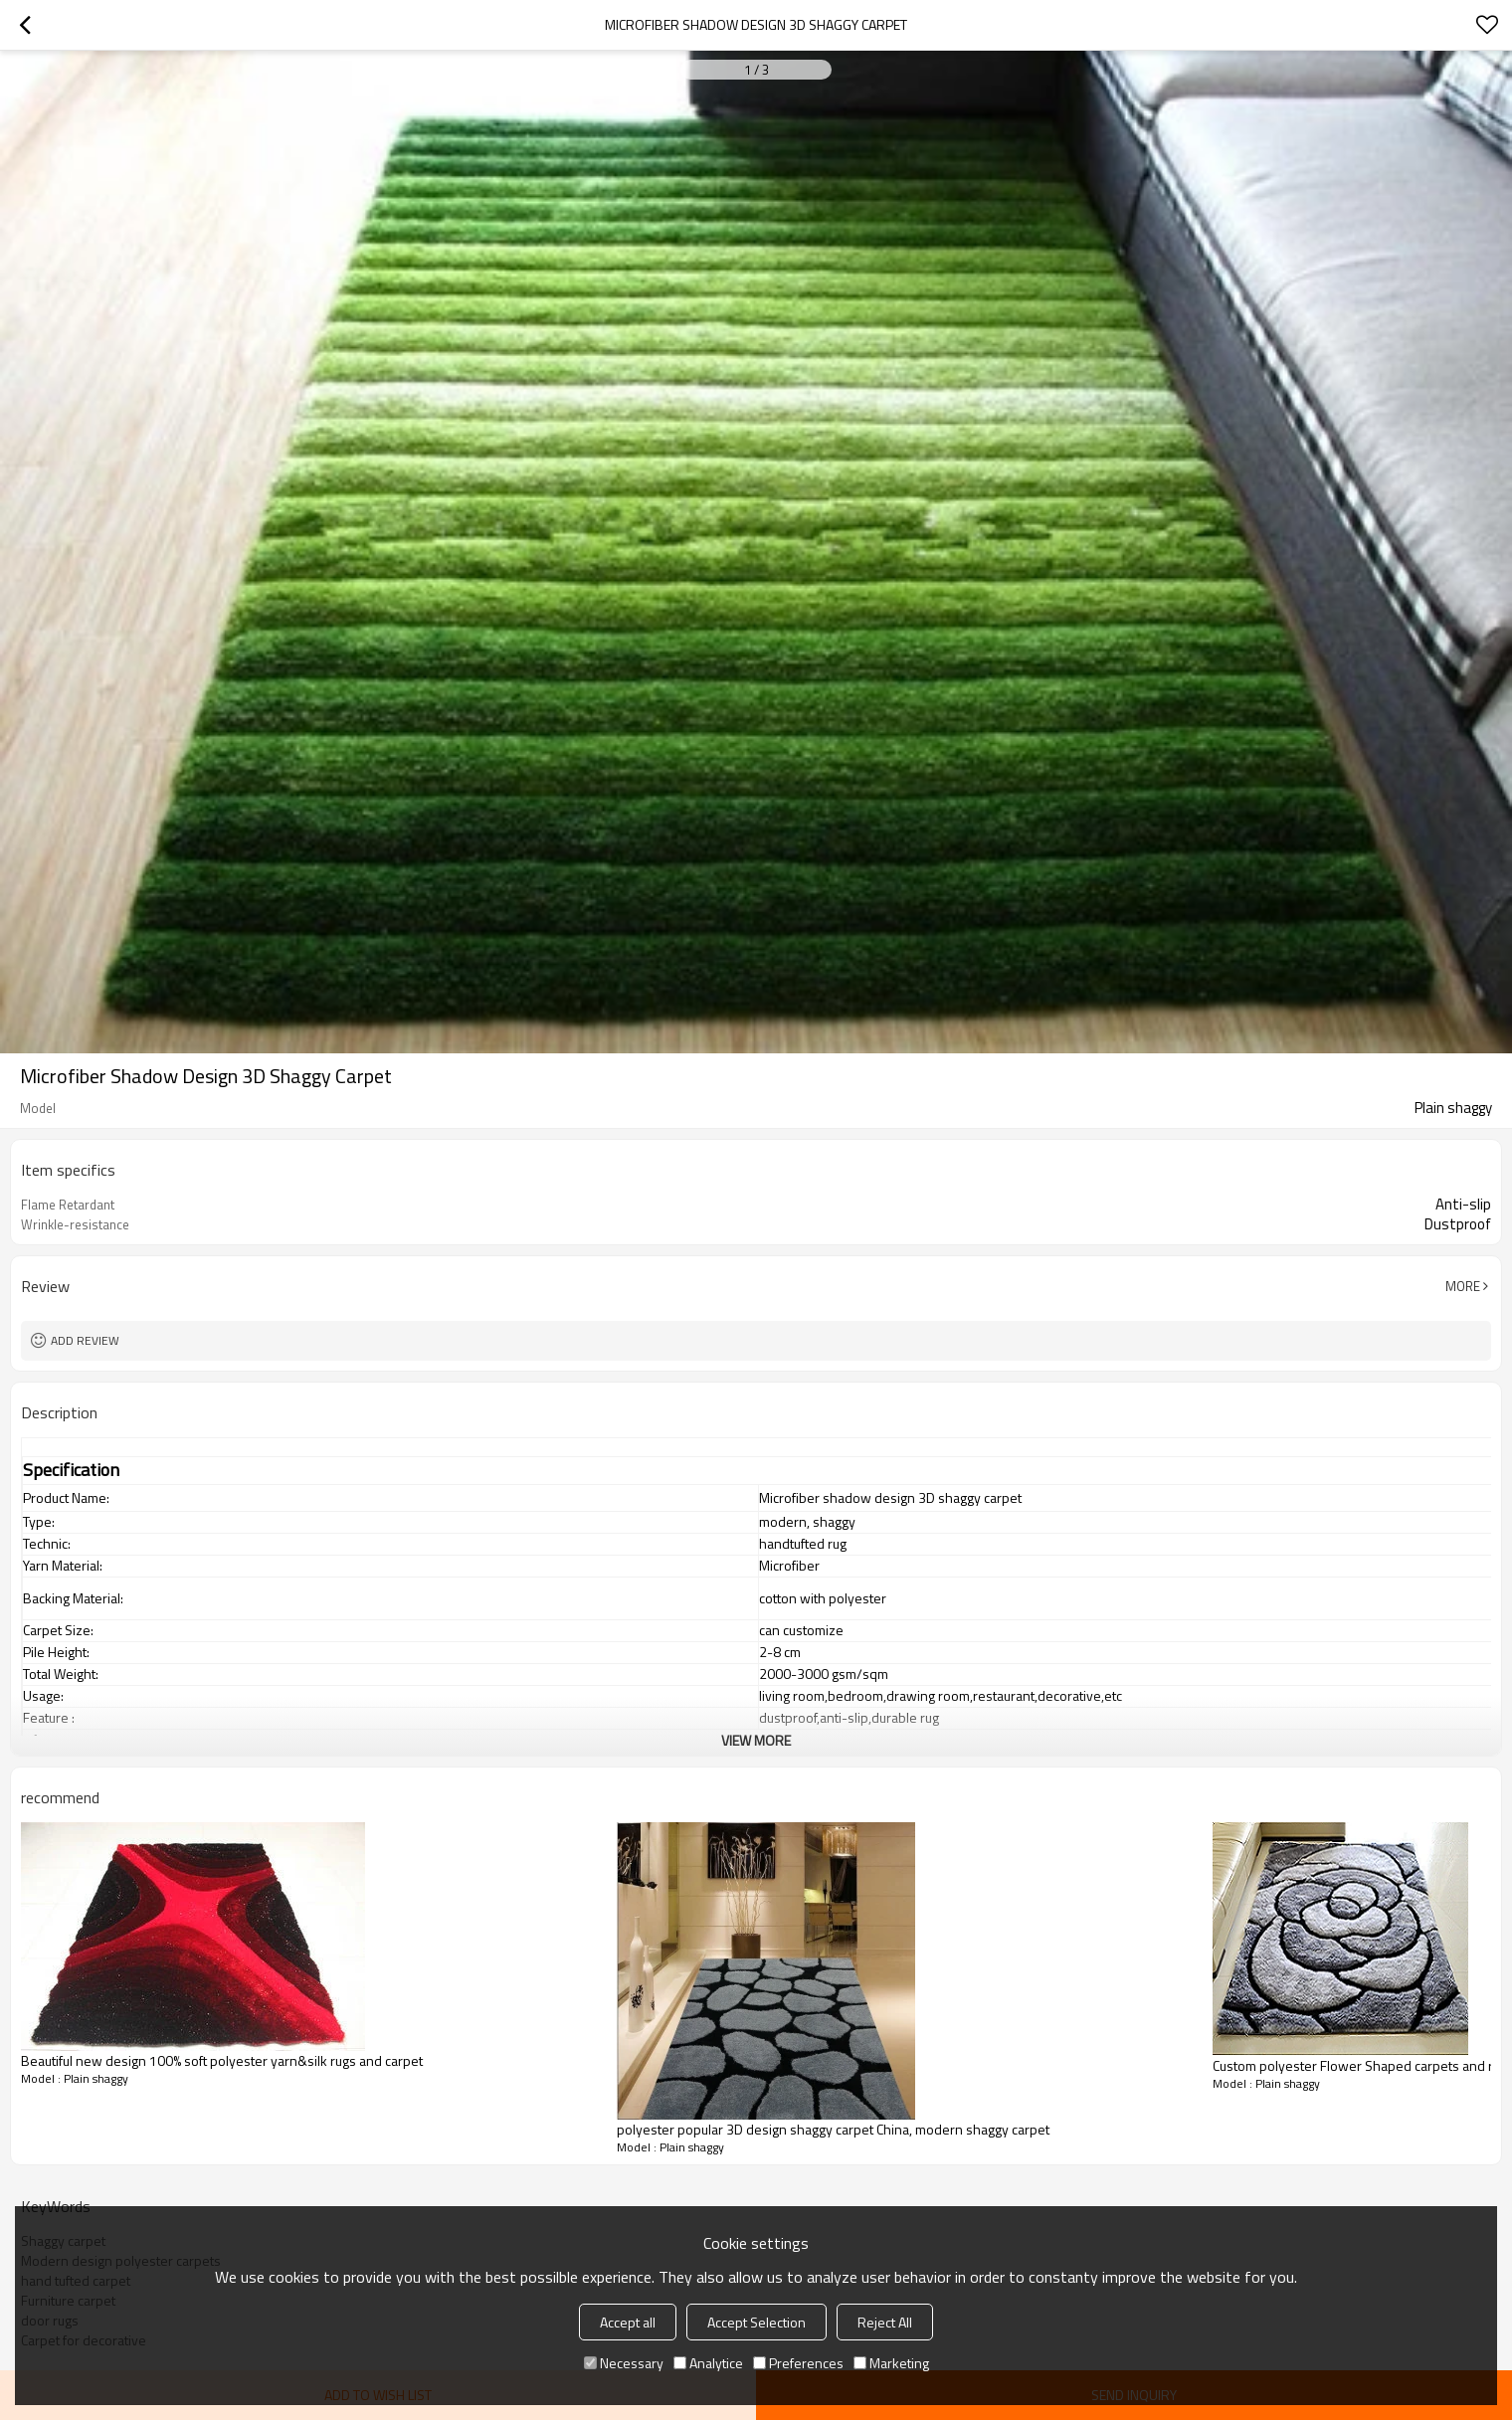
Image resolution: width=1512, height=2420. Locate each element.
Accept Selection (756, 2322)
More (1462, 1286)
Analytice (708, 2362)
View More (756, 1740)
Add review (85, 1340)
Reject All (884, 2322)
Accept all (628, 2322)
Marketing (891, 2362)
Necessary (623, 2362)
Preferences (798, 2362)
